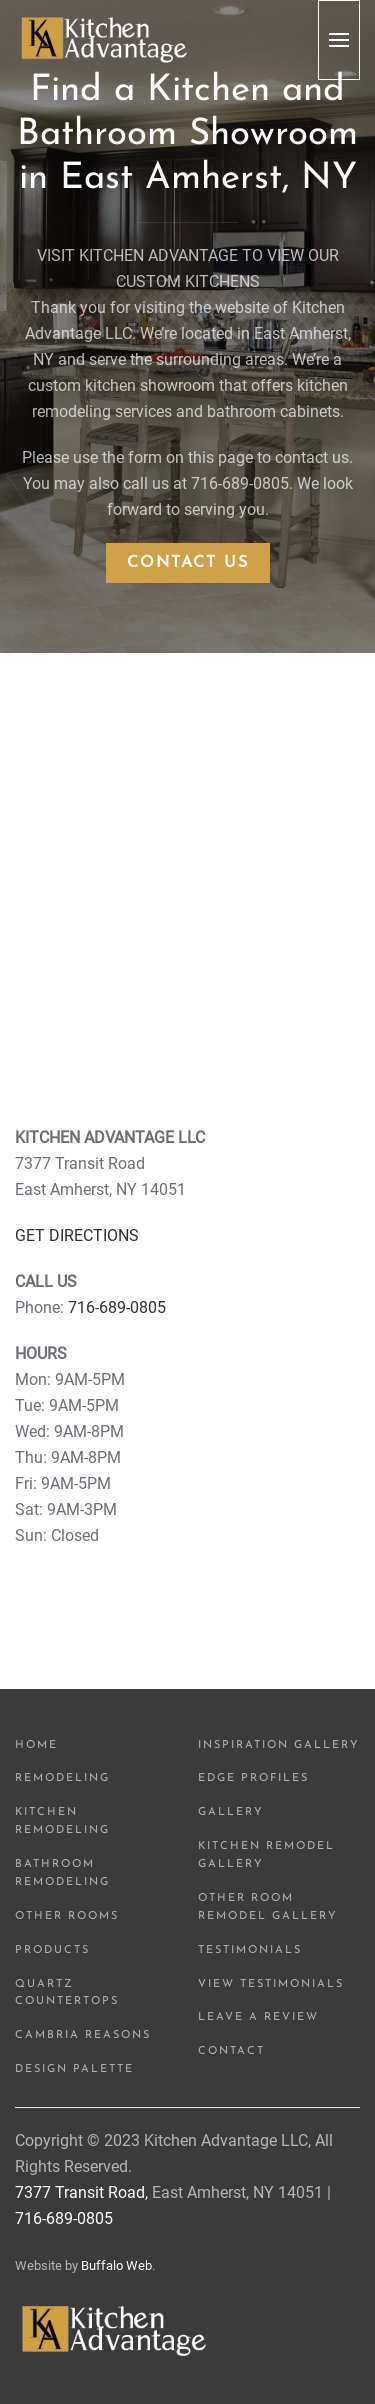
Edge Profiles (253, 1778)
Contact (231, 2051)
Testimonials (250, 1950)
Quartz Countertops (67, 1993)
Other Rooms (67, 1916)
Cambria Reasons (83, 2035)
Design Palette (74, 2069)
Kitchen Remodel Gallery (266, 1855)
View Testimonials (271, 1984)
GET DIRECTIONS (77, 1235)
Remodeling (62, 1778)
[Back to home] (105, 40)
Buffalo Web (116, 2265)
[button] (339, 40)
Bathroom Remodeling (62, 1873)
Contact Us (188, 563)
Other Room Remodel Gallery (268, 1907)
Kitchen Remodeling (62, 1821)
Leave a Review (258, 2017)
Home (36, 1745)
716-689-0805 (117, 1307)
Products (52, 1950)
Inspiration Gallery (279, 1745)
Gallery (231, 1812)
